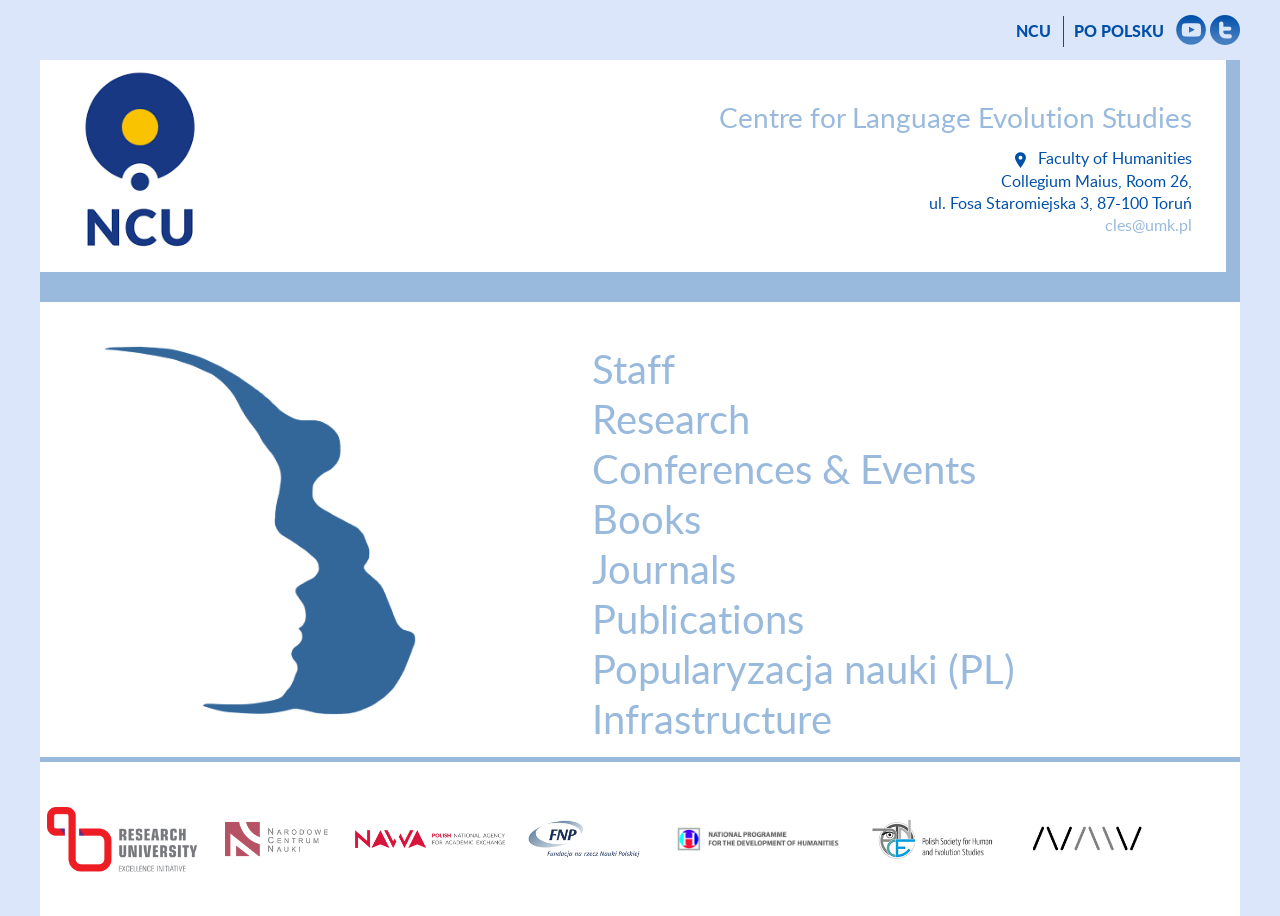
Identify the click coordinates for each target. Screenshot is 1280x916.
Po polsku (1119, 32)
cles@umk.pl (1148, 226)
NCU (1033, 32)
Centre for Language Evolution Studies (955, 119)
